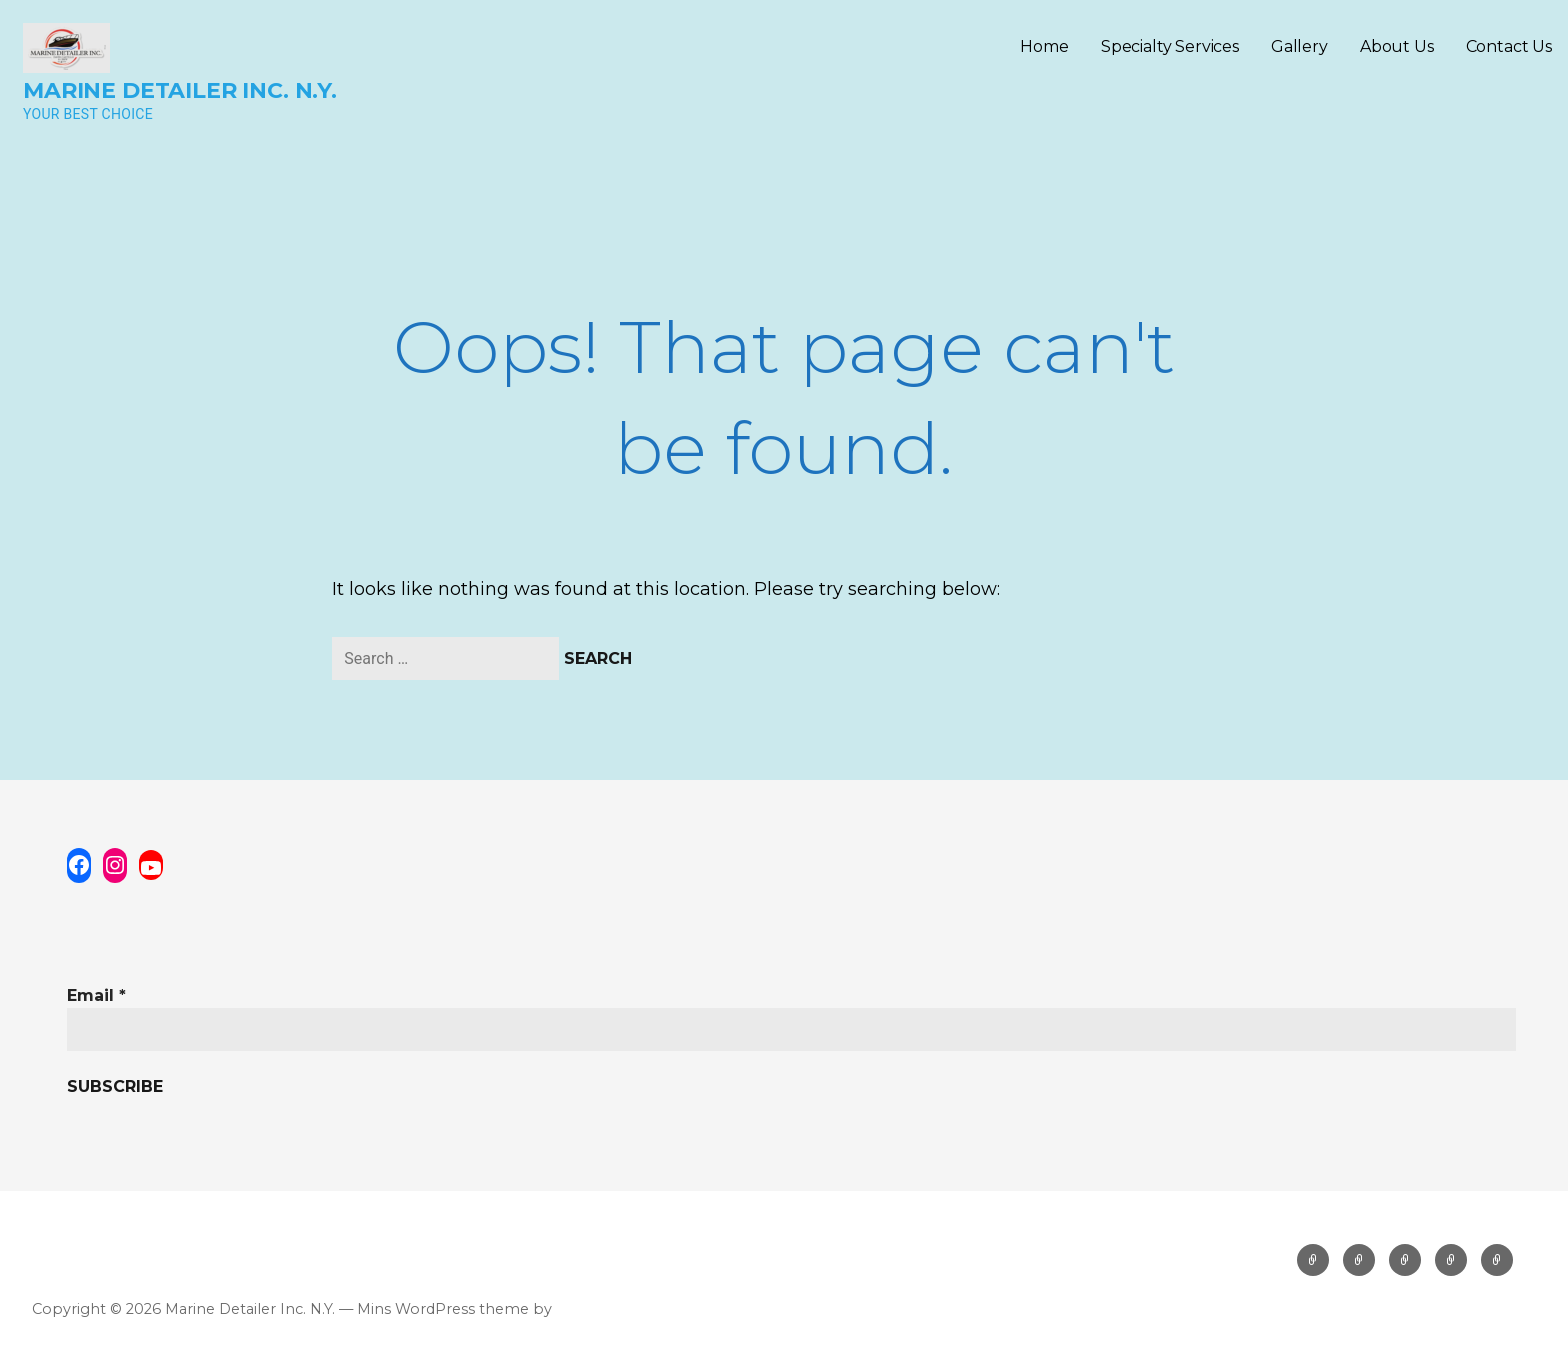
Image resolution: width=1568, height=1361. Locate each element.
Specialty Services (1170, 46)
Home (1044, 46)
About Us (1397, 46)
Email (96, 995)
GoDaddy (589, 1309)
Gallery (1299, 46)
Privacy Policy (87, 1252)
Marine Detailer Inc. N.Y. (180, 90)
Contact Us (1509, 46)
